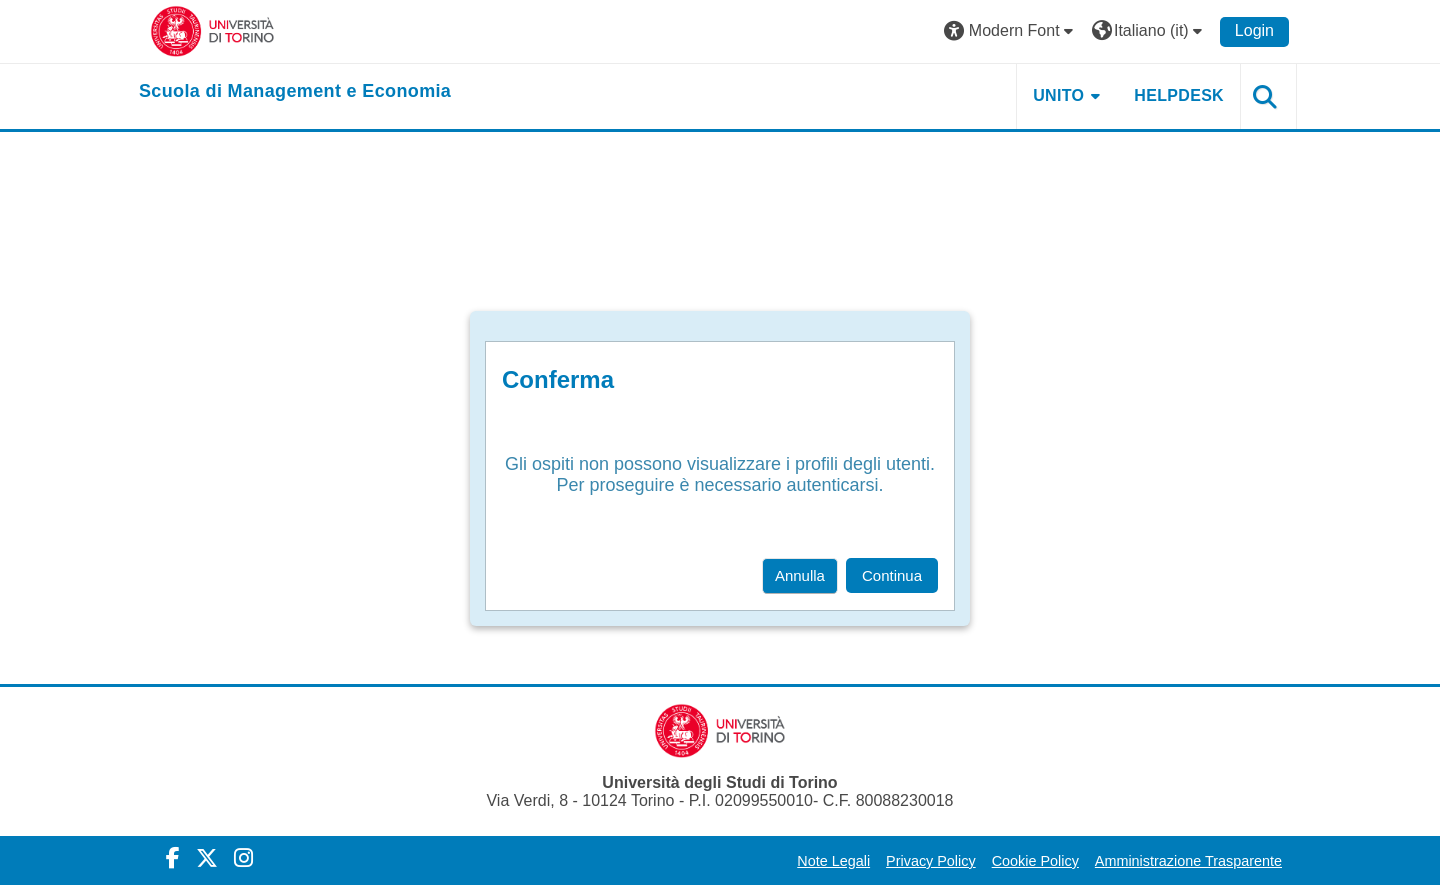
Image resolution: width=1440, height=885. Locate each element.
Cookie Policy (1035, 861)
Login (1254, 30)
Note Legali (833, 861)
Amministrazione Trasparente (1188, 861)
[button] (1011, 31)
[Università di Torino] (212, 30)
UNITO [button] (1058, 95)
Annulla (800, 575)
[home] (295, 92)
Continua (892, 575)
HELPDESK (1179, 95)
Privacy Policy (931, 861)
